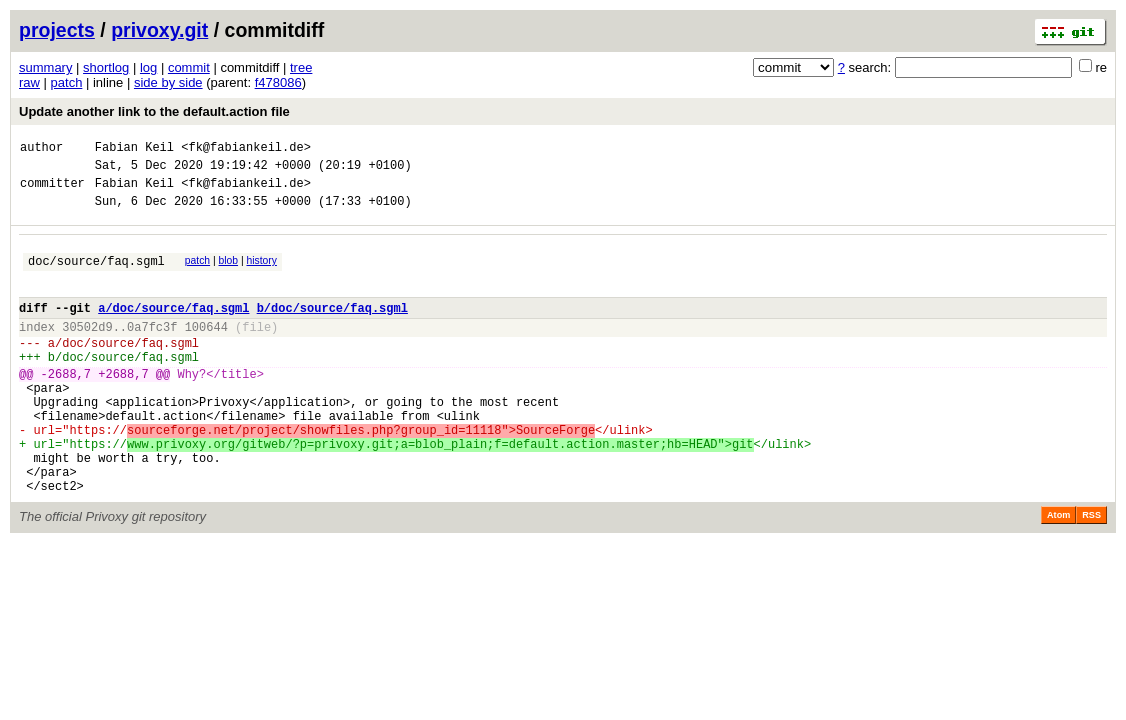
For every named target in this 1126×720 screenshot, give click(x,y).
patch (67, 82)
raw (29, 82)
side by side (168, 82)
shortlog (106, 67)
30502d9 (87, 350)
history (261, 272)
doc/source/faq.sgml (96, 275)
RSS (1091, 572)
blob (229, 272)
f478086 (278, 82)
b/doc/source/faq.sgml (332, 328)
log (148, 67)
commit (189, 67)
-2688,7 (66, 406)
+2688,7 (123, 406)
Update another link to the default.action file (154, 111)
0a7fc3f (152, 350)
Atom (1058, 572)
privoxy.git (159, 30)
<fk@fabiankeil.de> (246, 149)
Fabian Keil (134, 149)
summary (45, 67)
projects (57, 30)
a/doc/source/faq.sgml (173, 328)
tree (301, 67)
